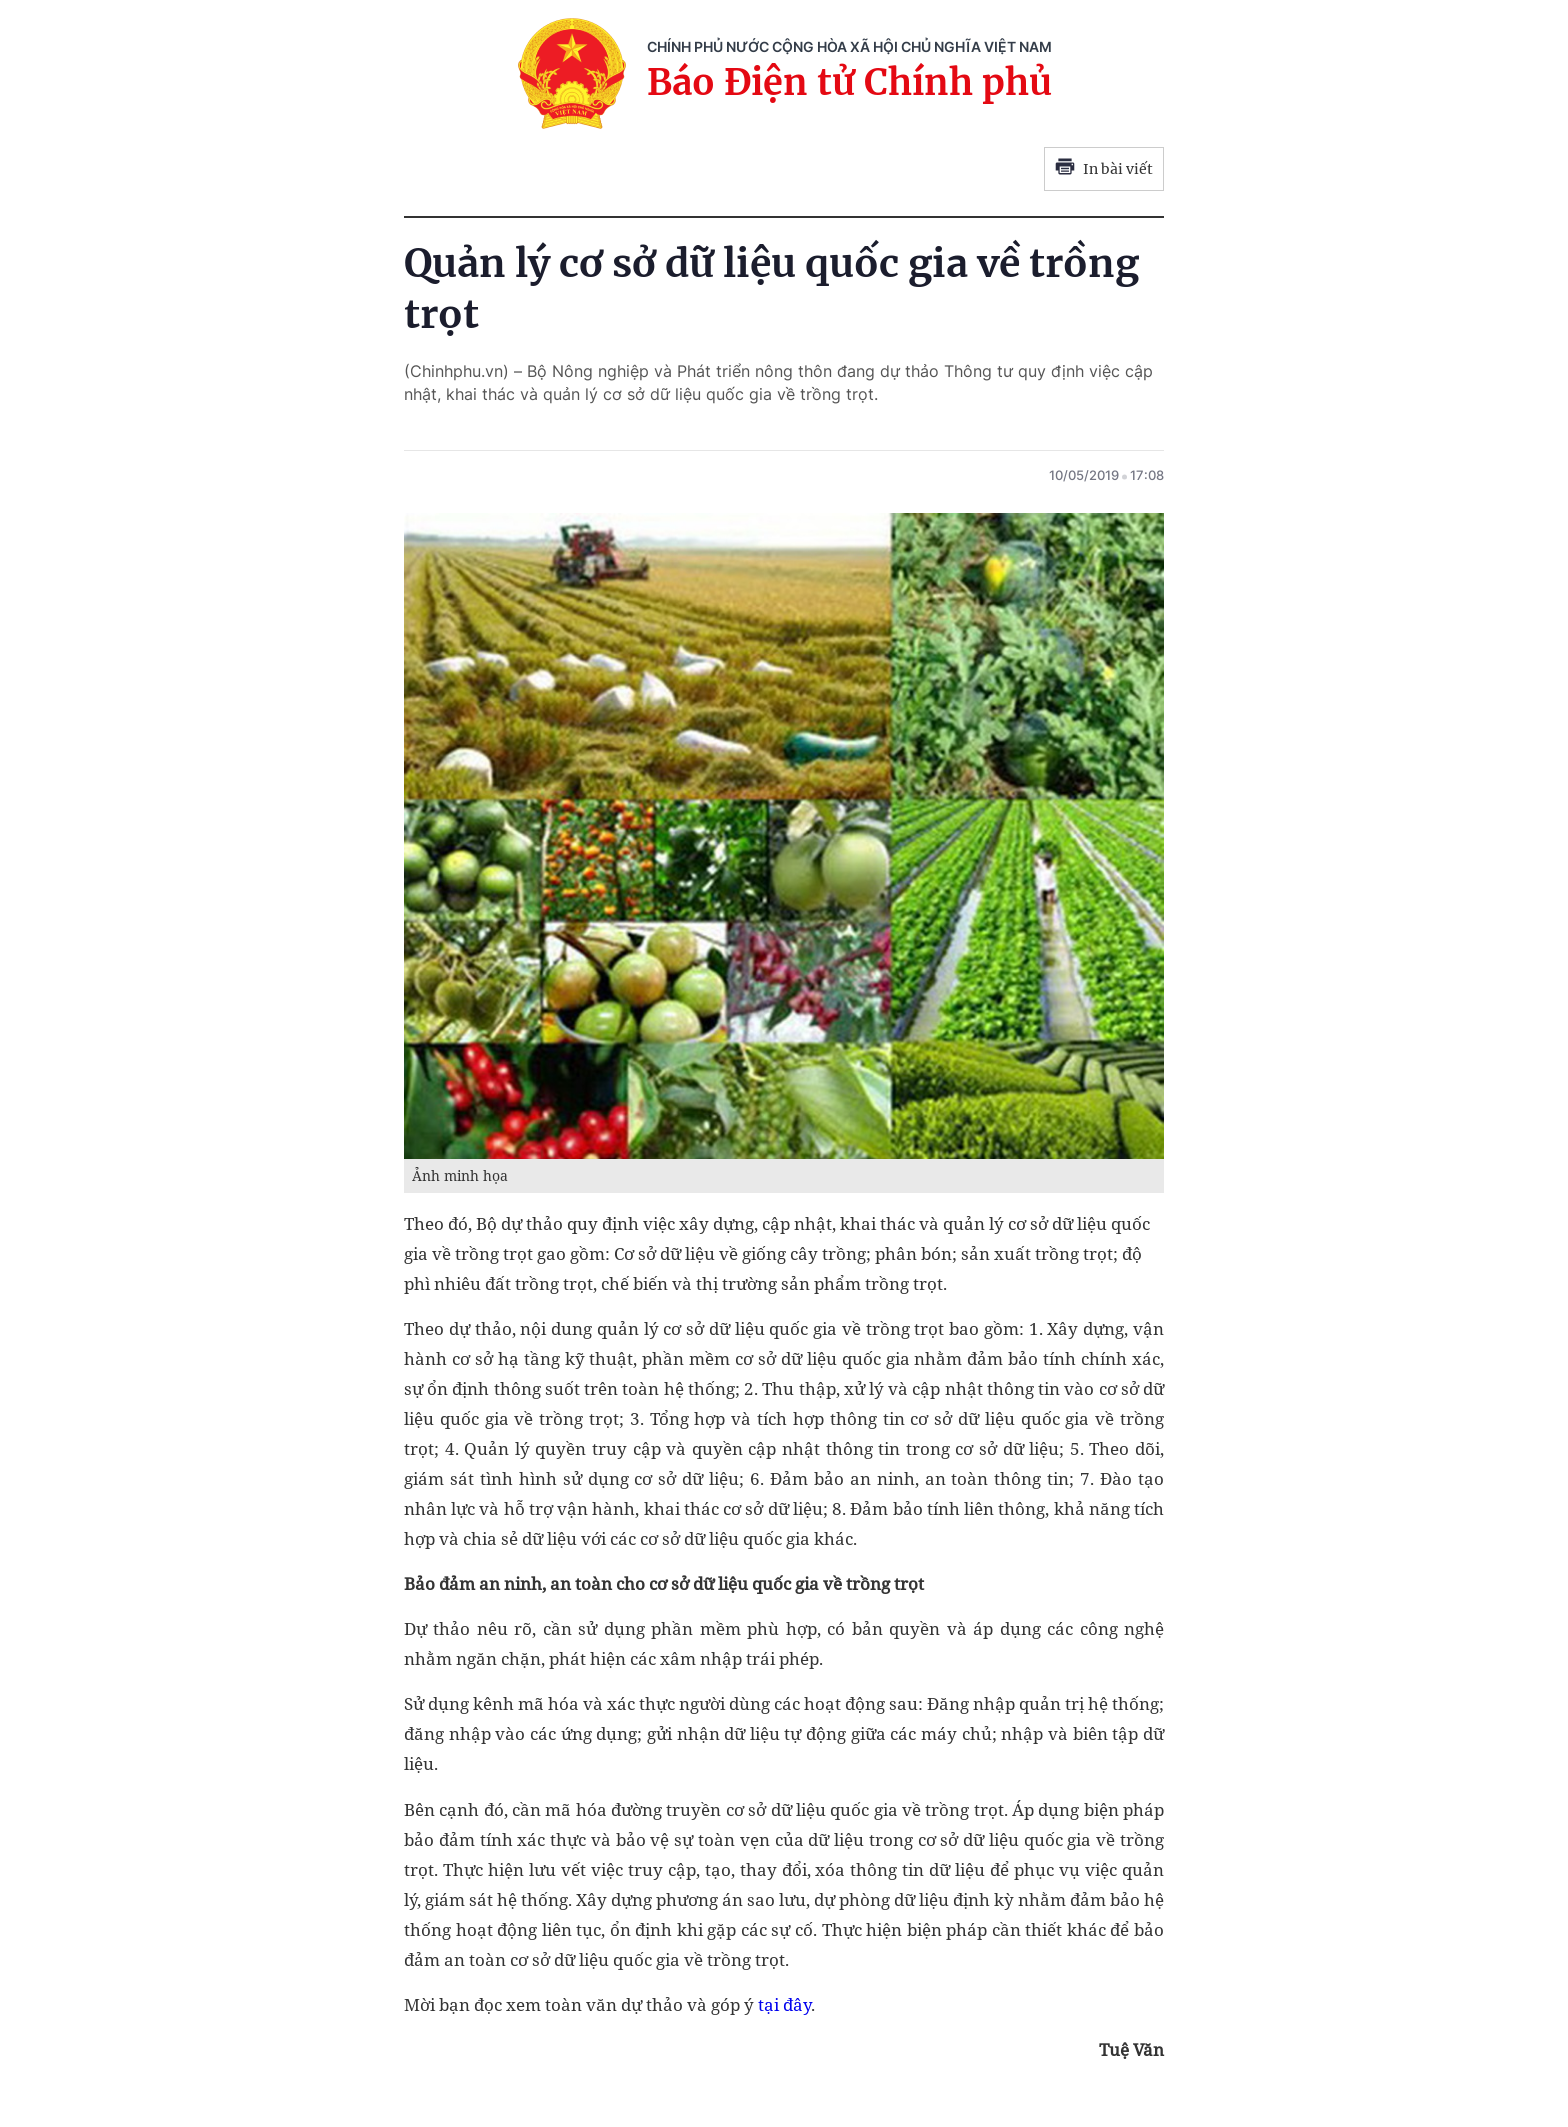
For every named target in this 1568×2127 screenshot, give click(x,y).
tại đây (784, 2004)
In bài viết (1104, 169)
